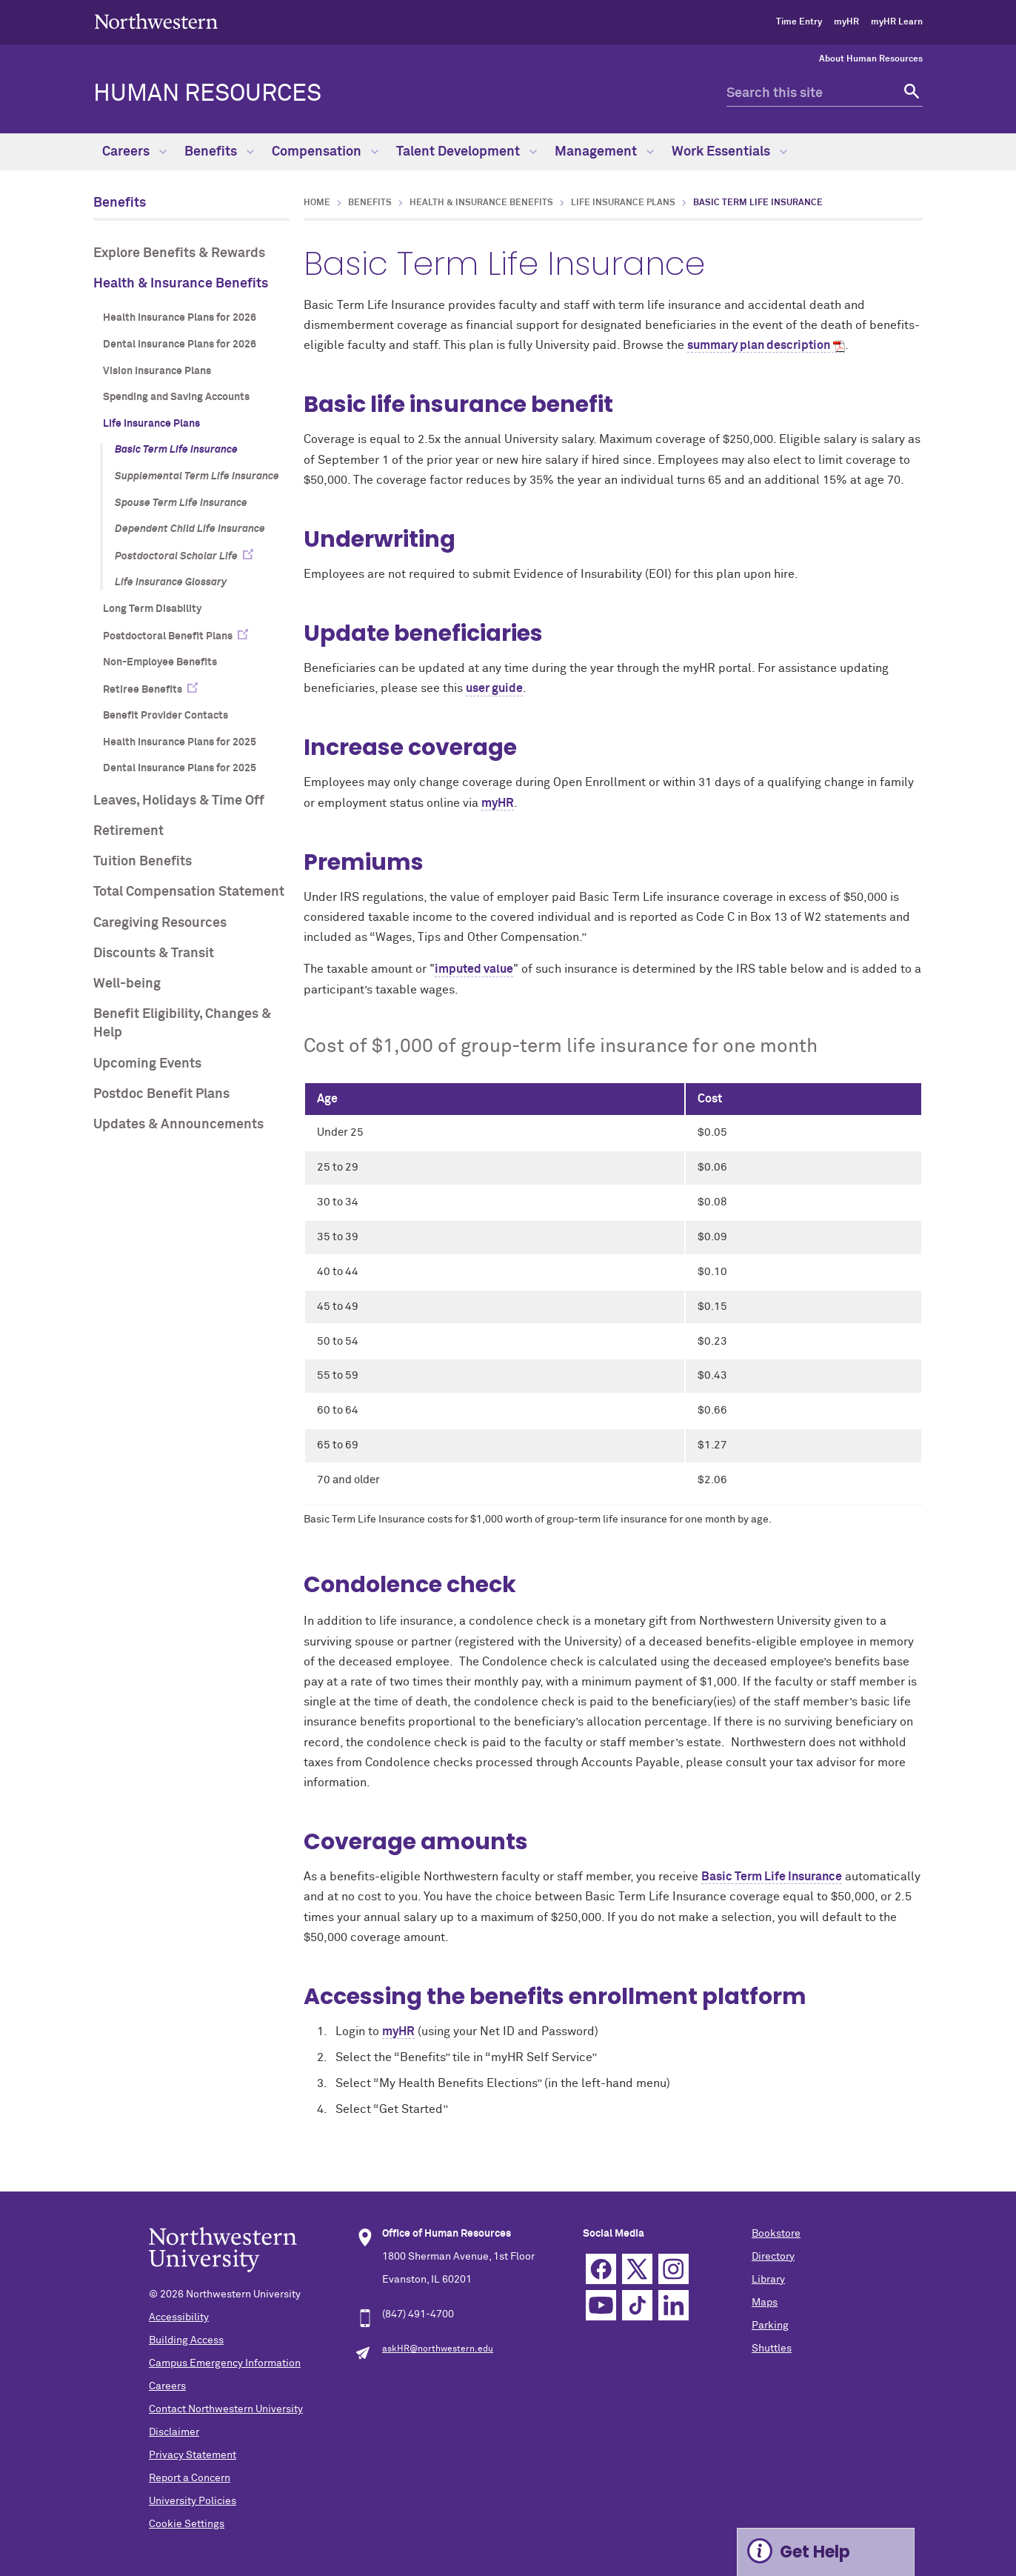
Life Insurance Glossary (171, 582)
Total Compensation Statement (188, 892)
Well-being (127, 984)
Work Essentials (729, 152)
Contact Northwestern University (226, 2409)
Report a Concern (189, 2478)
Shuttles (772, 2348)
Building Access (186, 2340)
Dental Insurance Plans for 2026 (179, 344)
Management (604, 152)
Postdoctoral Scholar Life (176, 556)
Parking (770, 2325)
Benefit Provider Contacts (165, 715)
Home (317, 203)
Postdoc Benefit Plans (161, 1094)
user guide (494, 688)
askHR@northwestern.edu (437, 2349)
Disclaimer (174, 2432)
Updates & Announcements (178, 1124)
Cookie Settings (186, 2524)
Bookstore (776, 2234)
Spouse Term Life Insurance (181, 503)
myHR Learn (897, 22)
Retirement (128, 831)
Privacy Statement (192, 2455)
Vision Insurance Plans (157, 371)
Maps (765, 2302)
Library (768, 2279)
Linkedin (673, 2305)
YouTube (601, 2305)
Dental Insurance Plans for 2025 (179, 768)
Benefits (219, 152)
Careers (134, 152)
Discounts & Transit (153, 953)
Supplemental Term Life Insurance (197, 476)
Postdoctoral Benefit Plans (168, 636)
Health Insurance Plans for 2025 (179, 742)
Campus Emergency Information (225, 2363)
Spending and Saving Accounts (176, 397)
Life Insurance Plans (151, 424)
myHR (846, 22)
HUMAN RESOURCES (207, 94)
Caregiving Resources (160, 923)
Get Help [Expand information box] (815, 2551)
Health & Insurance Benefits (180, 283)
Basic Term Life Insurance (176, 450)
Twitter (637, 2269)
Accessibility (179, 2317)
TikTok (637, 2305)
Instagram (673, 2269)
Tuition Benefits (142, 861)
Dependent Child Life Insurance (190, 529)
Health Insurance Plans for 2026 (179, 318)
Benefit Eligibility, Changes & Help (182, 1023)
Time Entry (799, 22)
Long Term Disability (152, 609)
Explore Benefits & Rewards (179, 253)
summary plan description (758, 345)
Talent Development (466, 152)
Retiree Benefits (142, 690)
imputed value (474, 969)
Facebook (601, 2269)
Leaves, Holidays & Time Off (178, 801)
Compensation (325, 152)
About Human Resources (871, 59)
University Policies (192, 2501)
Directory (773, 2256)
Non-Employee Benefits (160, 662)
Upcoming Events (147, 1064)
